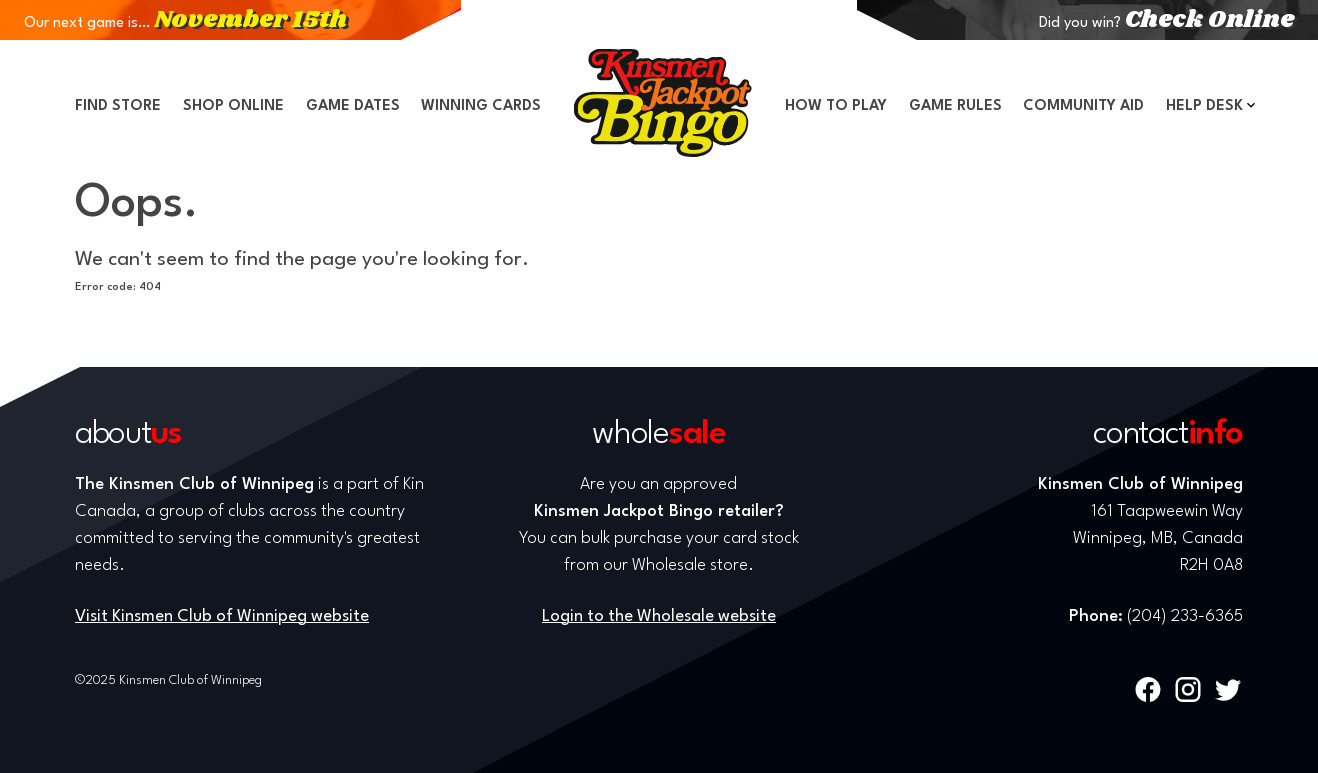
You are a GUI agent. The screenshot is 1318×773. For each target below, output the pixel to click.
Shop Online (233, 106)
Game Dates (353, 106)
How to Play (836, 106)
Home (663, 103)
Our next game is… (185, 23)
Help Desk (1204, 106)
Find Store (118, 106)
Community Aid (1083, 106)
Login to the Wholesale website (659, 616)
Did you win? (1166, 23)
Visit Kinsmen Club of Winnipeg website (222, 616)
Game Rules (955, 106)
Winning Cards (481, 106)
